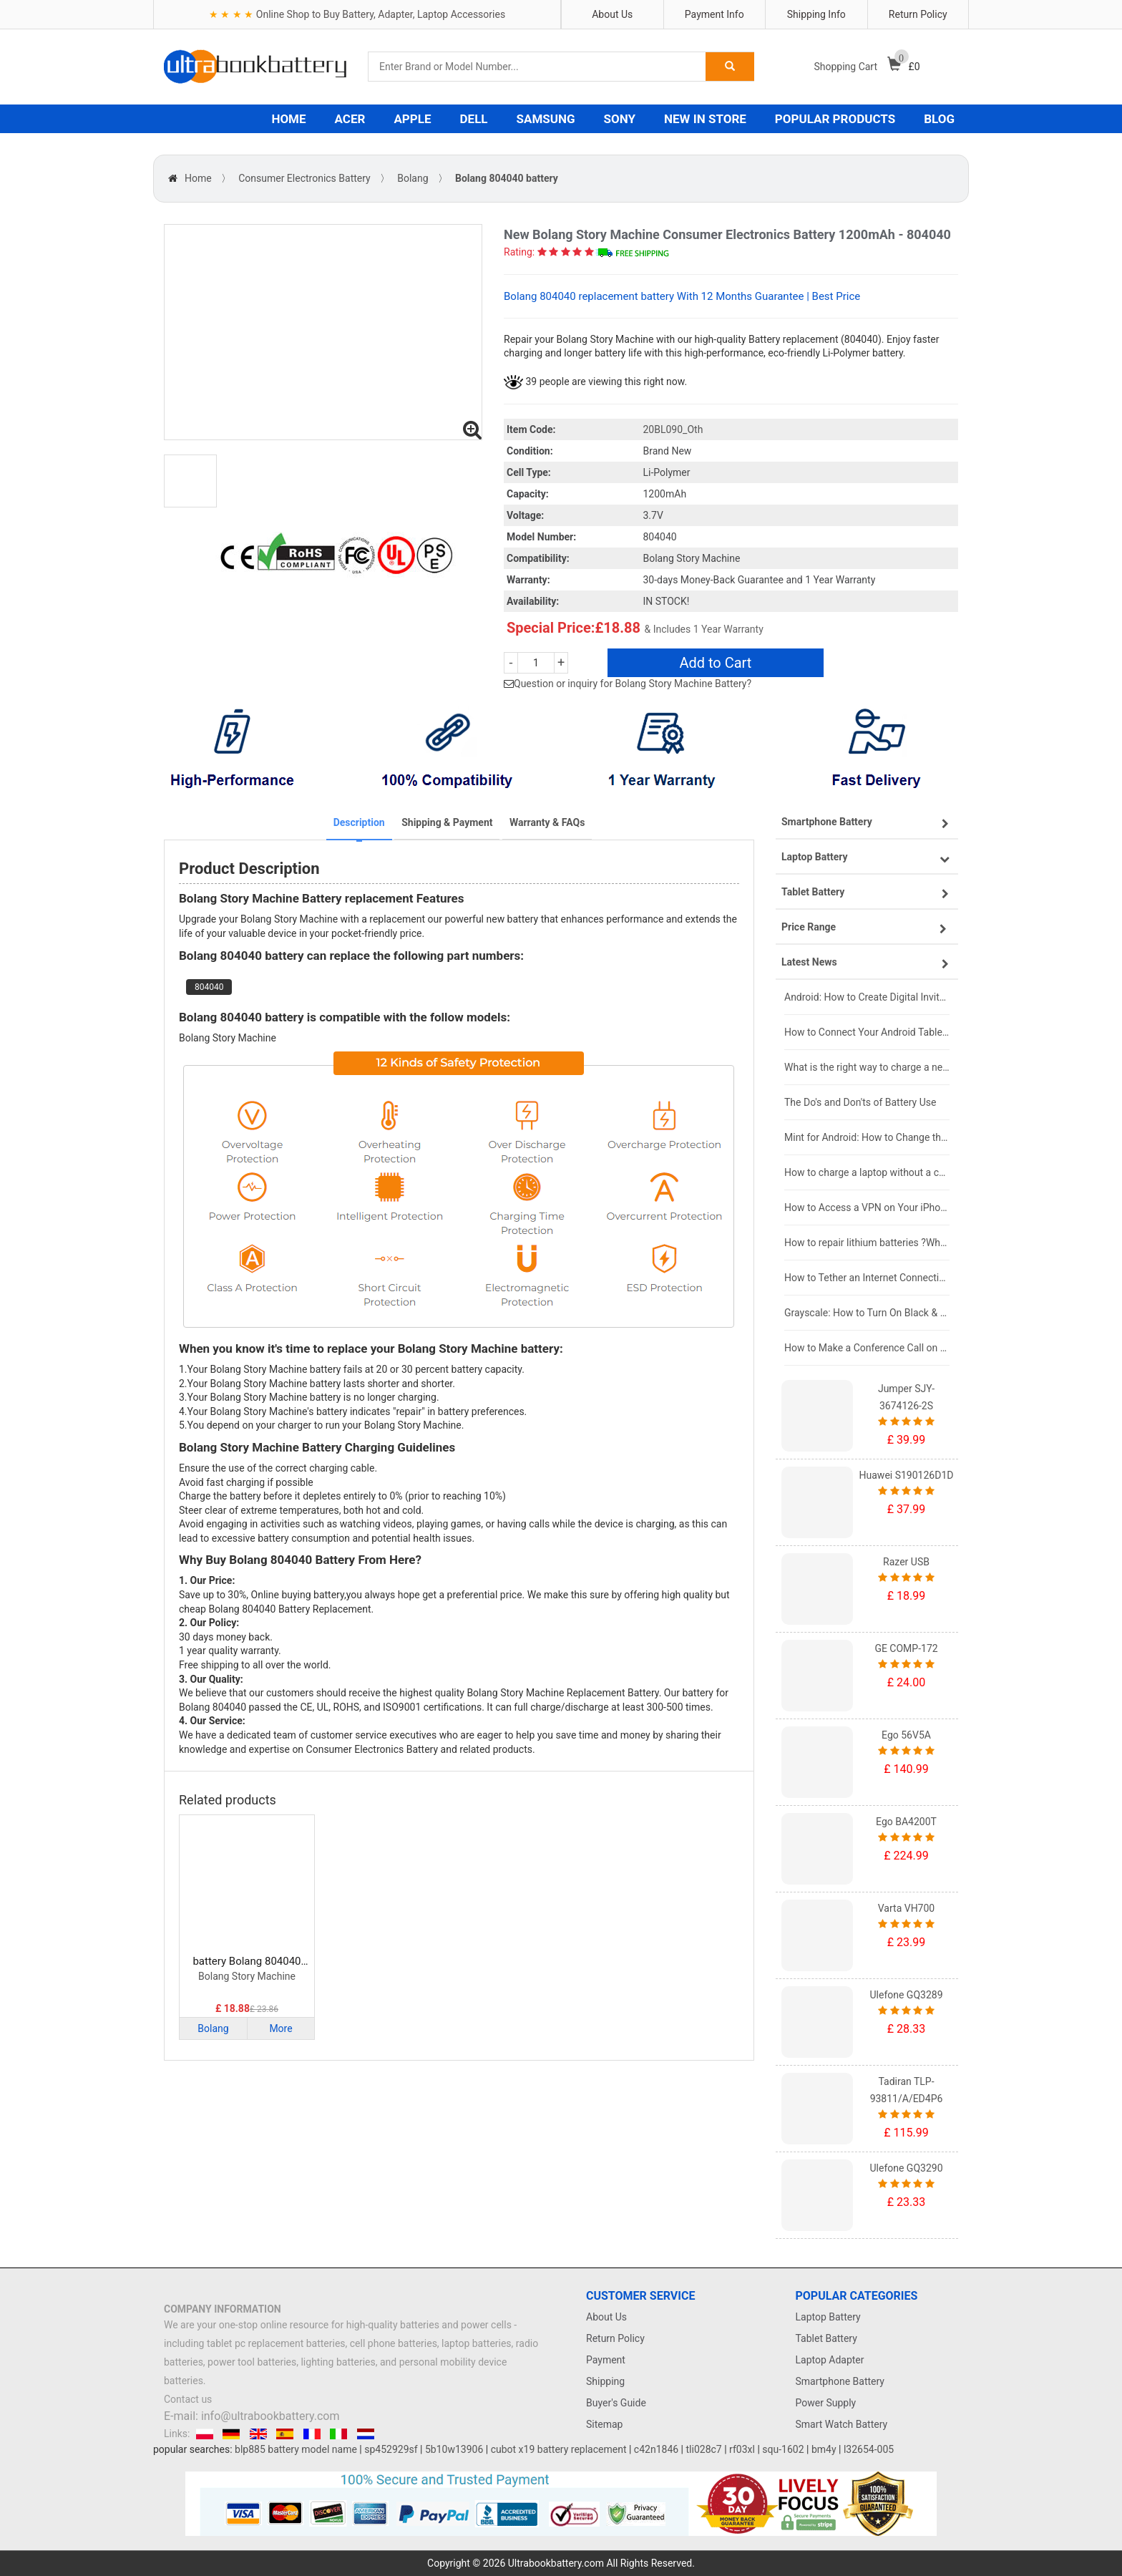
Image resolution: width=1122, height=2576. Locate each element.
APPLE (412, 119)
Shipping (605, 2381)
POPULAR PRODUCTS (835, 119)
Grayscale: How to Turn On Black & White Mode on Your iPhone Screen (867, 1312)
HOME (288, 119)
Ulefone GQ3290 (905, 2168)
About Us (612, 14)
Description (359, 822)
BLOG (939, 119)
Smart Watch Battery (842, 2424)
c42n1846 (656, 2449)
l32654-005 (869, 2449)
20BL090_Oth (673, 429)
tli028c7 (704, 2449)
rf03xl (742, 2449)
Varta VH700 (906, 1908)
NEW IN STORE (705, 119)
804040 (209, 987)
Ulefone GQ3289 (905, 1995)
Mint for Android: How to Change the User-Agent (867, 1137)
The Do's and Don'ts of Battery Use (860, 1102)
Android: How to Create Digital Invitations (867, 997)
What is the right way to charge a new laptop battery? (867, 1067)
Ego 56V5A (906, 1735)
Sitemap (604, 2424)
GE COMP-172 (905, 1648)
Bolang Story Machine (247, 1976)
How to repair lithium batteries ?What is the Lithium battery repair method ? (867, 1242)
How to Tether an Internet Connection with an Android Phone (867, 1277)
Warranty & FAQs (547, 822)
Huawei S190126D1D (906, 1475)
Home (198, 178)
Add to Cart (715, 662)
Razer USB (906, 1562)
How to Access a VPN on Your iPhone (867, 1207)
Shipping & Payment (446, 822)
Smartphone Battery (840, 2381)
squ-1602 (783, 2449)
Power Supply (826, 2403)
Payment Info (714, 14)
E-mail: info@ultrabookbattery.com (251, 2416)
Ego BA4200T (906, 1821)
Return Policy (918, 14)
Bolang (412, 178)
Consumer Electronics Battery (304, 178)
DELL (474, 119)
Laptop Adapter (830, 2360)
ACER (350, 119)
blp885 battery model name (296, 2449)
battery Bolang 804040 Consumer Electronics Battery (246, 1961)
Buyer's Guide (616, 2403)
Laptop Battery (828, 2317)
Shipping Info (816, 14)
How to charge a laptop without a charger (867, 1172)
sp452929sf (390, 2449)
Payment (605, 2360)
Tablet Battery (826, 2338)
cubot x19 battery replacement (559, 2449)
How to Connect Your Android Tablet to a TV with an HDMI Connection (867, 1032)
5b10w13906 (454, 2449)
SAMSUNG (546, 119)
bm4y (823, 2449)
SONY (619, 119)
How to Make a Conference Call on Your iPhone (867, 1347)
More (280, 2028)
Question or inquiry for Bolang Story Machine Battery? (632, 683)
